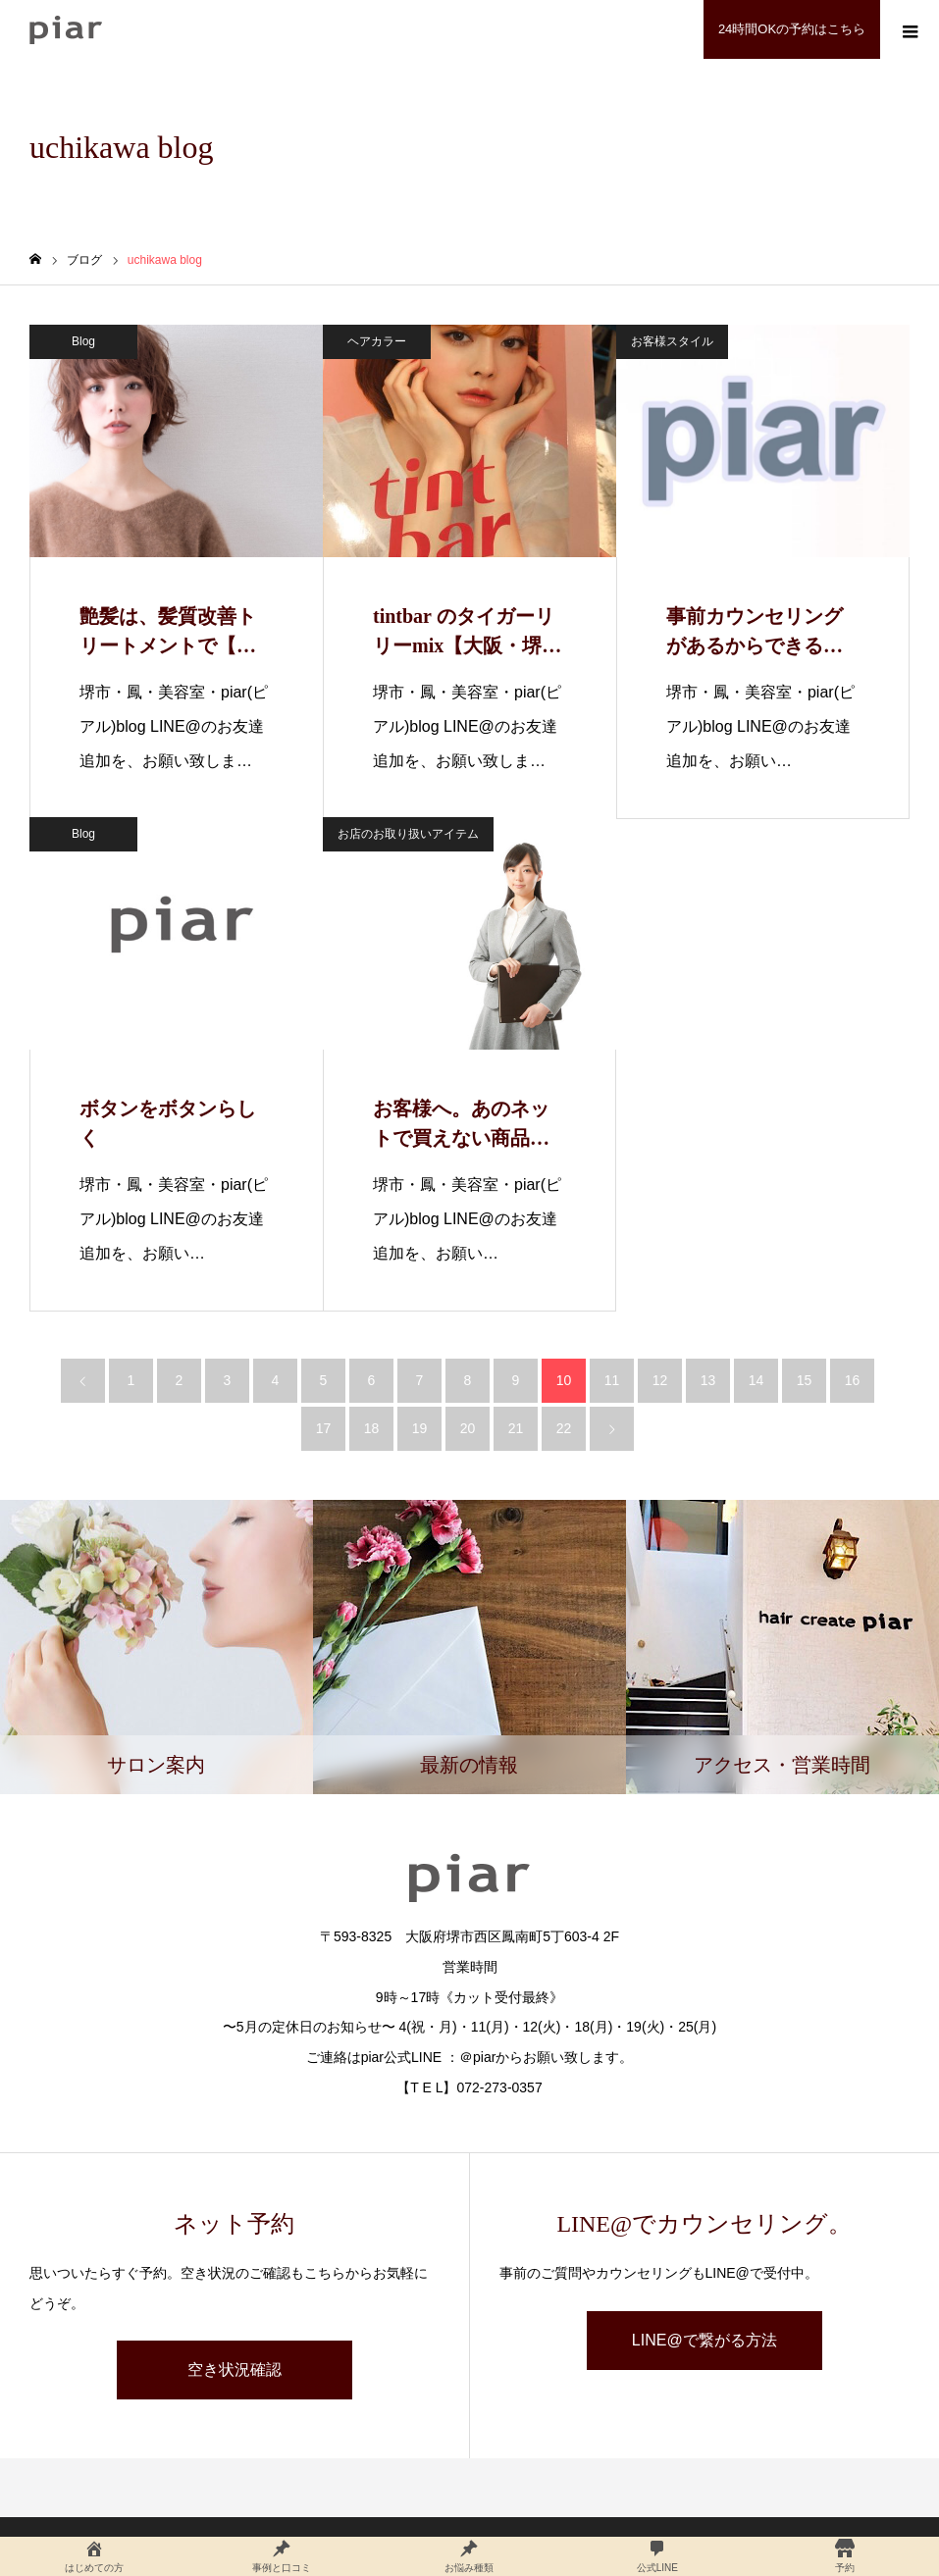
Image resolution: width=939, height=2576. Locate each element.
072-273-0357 (500, 2087)
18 (372, 1428)
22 (564, 1428)
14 (756, 1380)
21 (516, 1428)
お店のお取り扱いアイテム (408, 834)
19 (420, 1428)
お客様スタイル (672, 341)
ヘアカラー (376, 341)
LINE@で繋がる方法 (704, 2340)
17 (324, 1428)
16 (853, 1380)
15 (804, 1380)
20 (468, 1428)
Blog (83, 341)
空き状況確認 (234, 2369)
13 (708, 1380)
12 (660, 1380)
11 (612, 1380)
